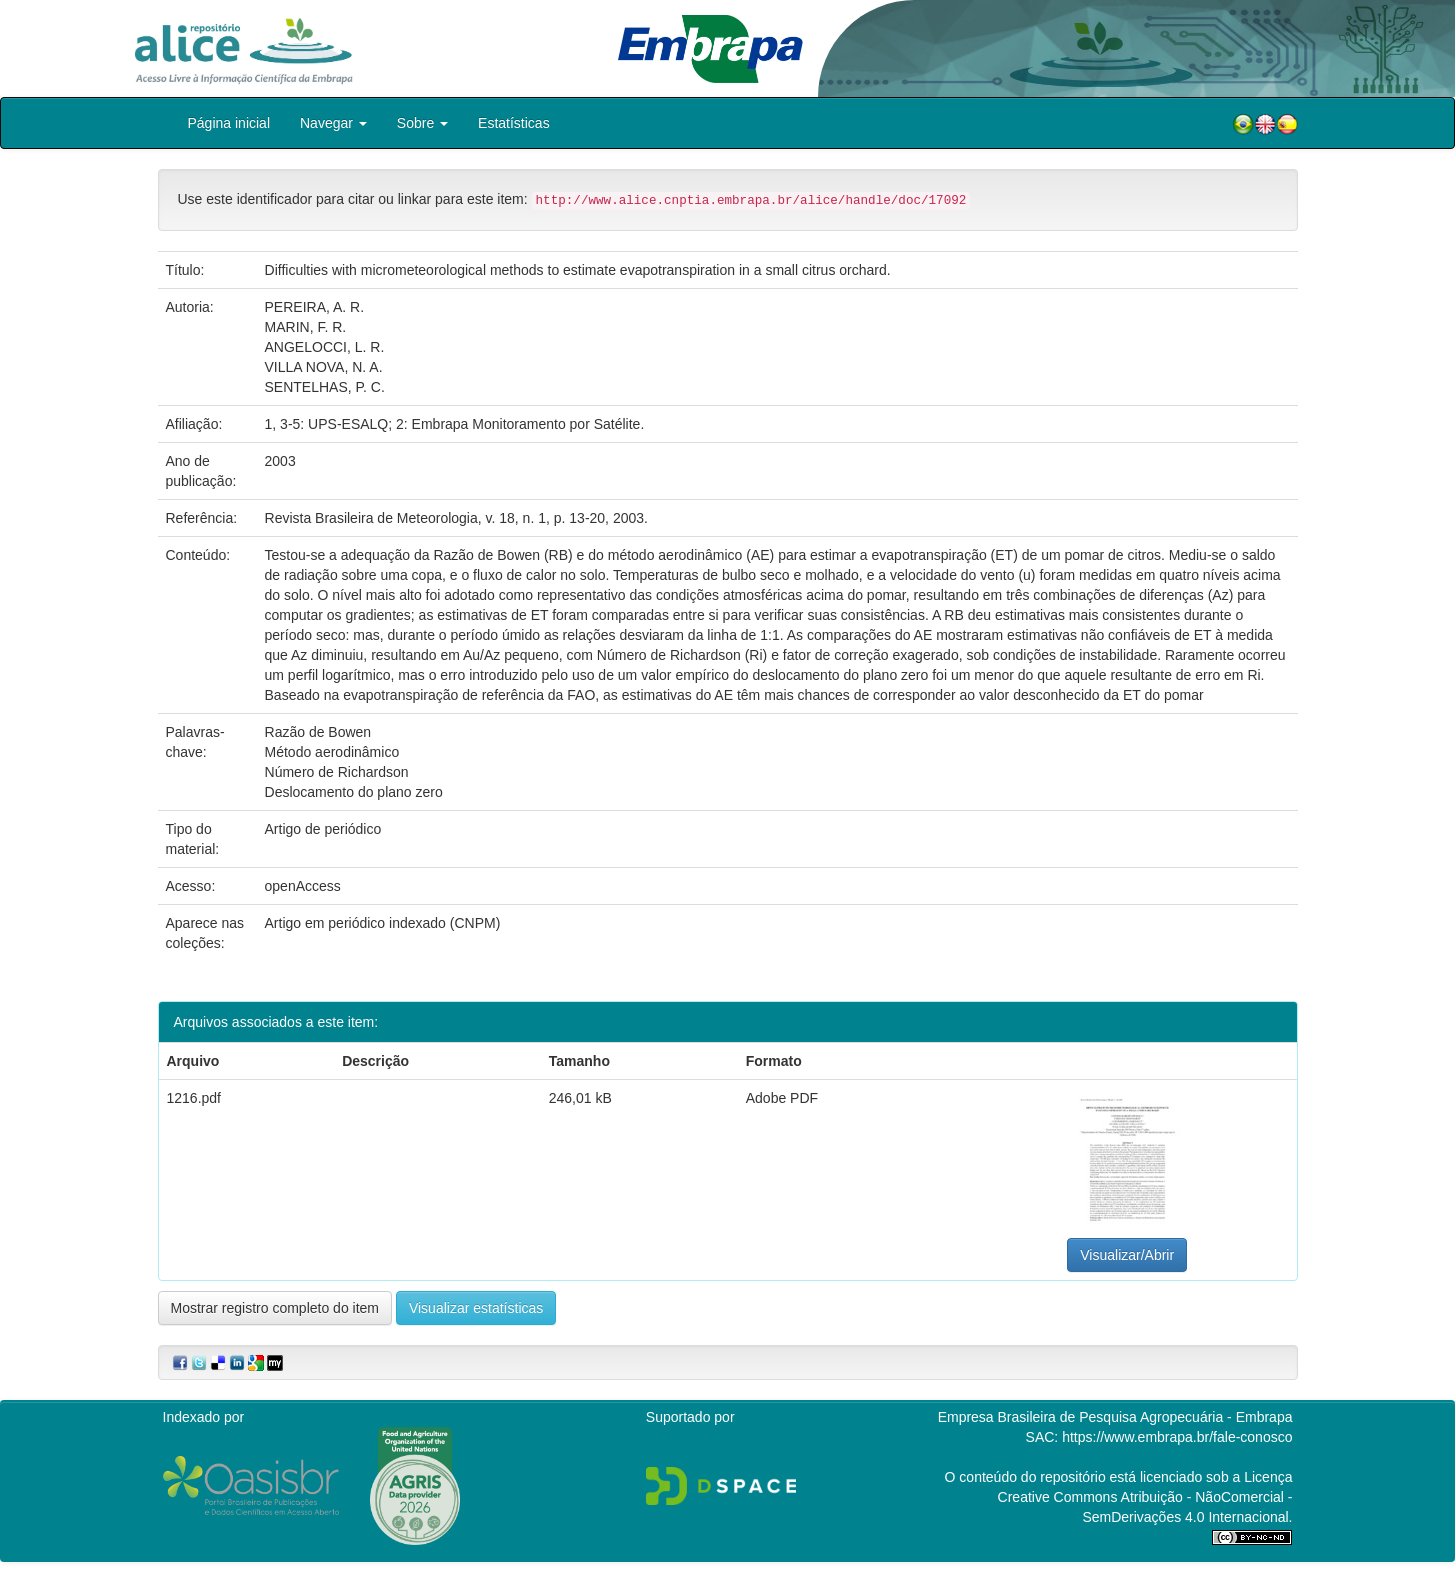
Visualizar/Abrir (1127, 1255)
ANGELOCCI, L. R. (325, 347)
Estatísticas (514, 123)
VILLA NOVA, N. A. (324, 367)
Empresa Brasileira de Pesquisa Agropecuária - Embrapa (1115, 1417)
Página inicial (229, 123)
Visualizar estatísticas (476, 1308)
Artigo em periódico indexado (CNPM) (383, 923)
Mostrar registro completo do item (275, 1308)
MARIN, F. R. (306, 327)
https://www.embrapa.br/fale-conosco (1177, 1437)
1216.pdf (194, 1098)
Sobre (422, 123)
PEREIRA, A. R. (315, 307)
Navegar (333, 123)
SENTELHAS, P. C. (325, 387)
